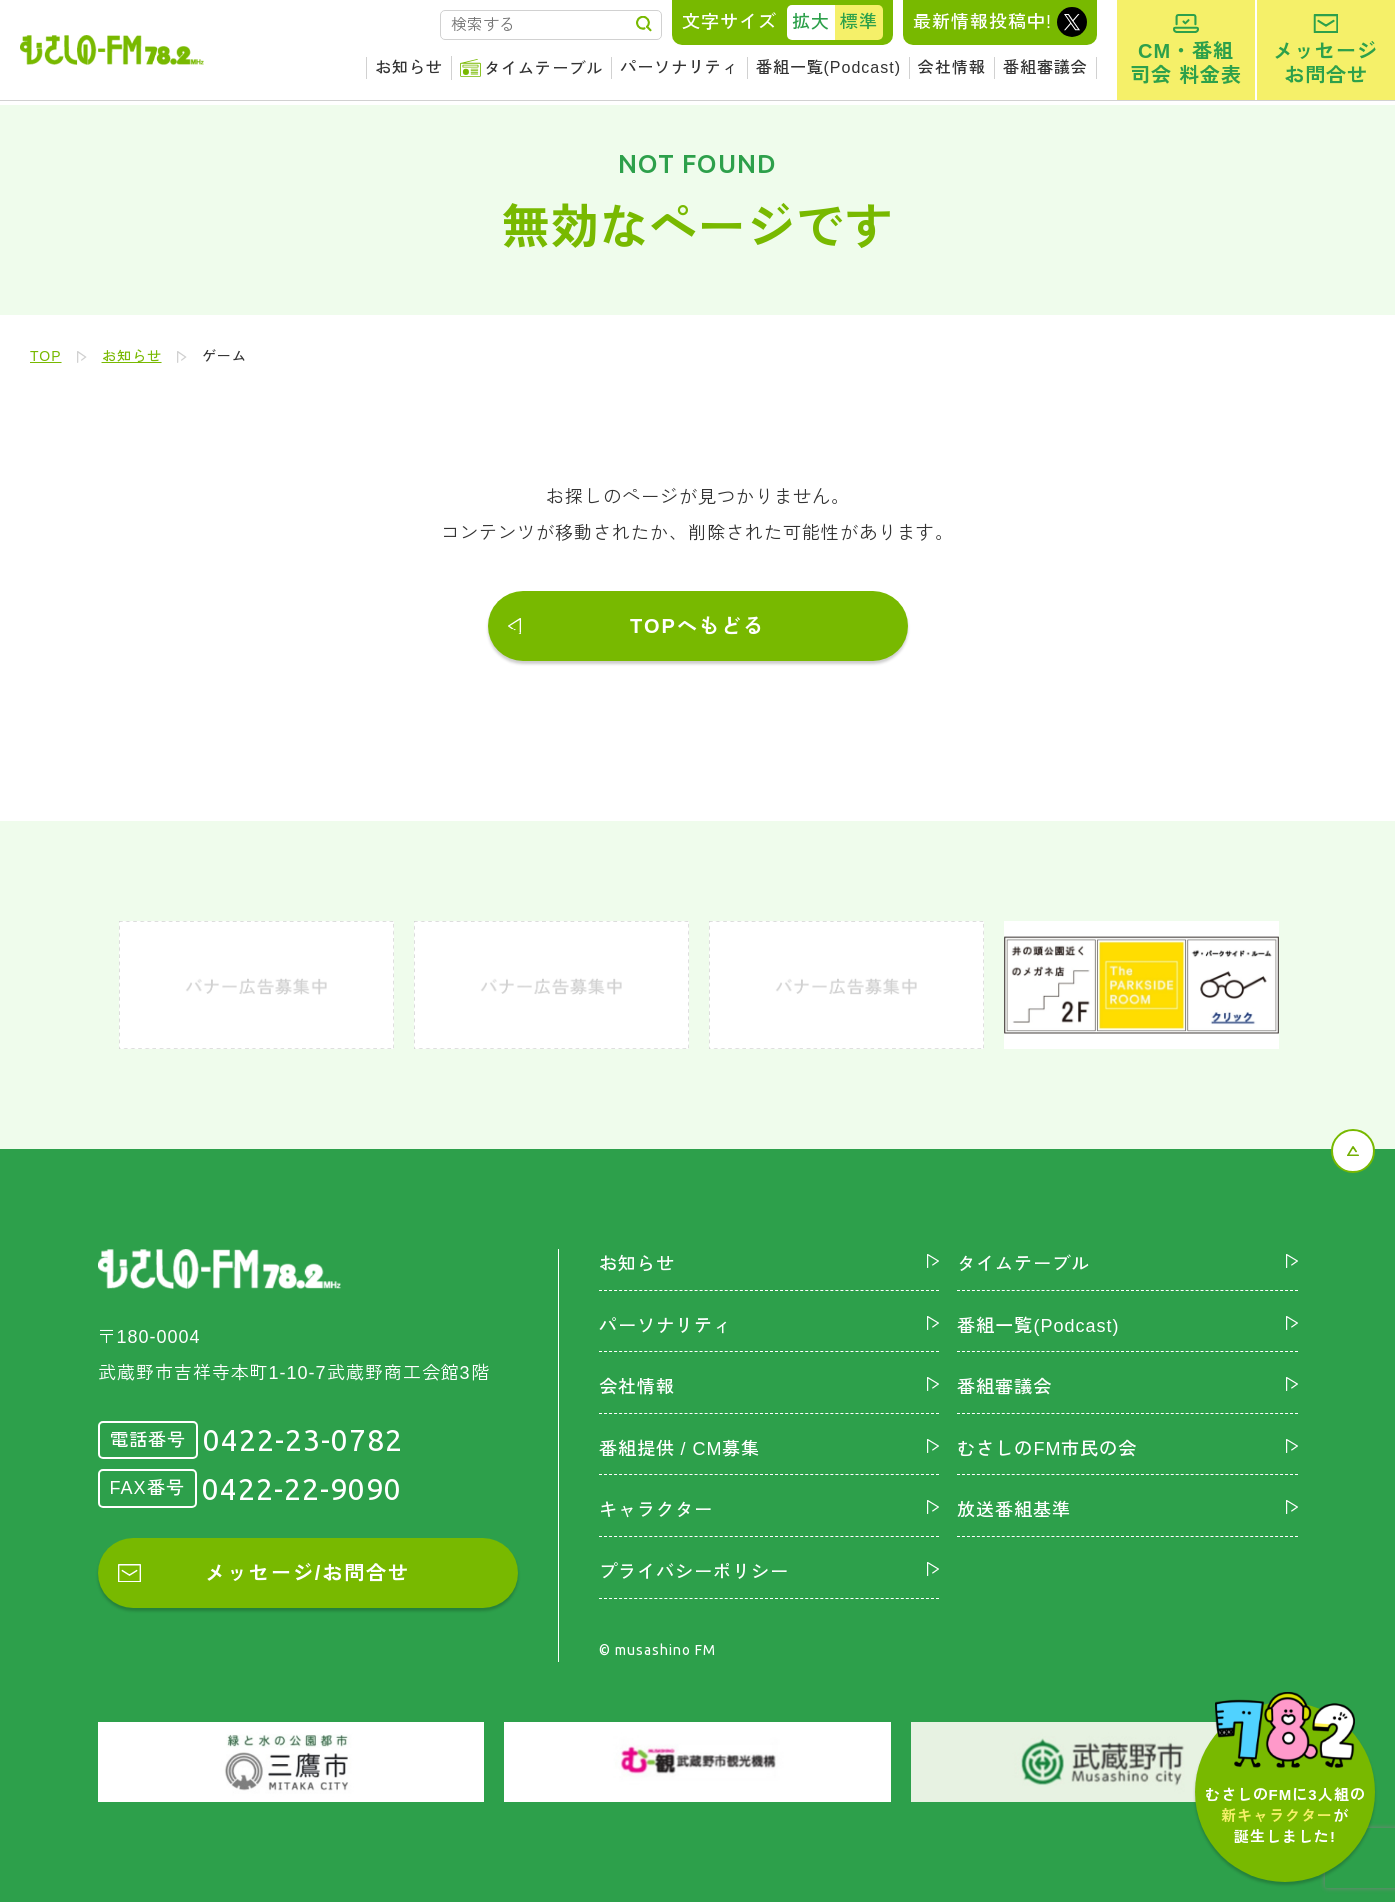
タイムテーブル (543, 68)
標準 (859, 22)
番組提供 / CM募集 (680, 1449)
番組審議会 (1045, 67)
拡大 (811, 22)
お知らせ (409, 67)
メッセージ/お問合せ (308, 1573)
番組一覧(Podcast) (828, 67)
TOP (46, 356)
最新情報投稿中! (982, 22)
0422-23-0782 (303, 1440)
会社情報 (952, 67)
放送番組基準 (1014, 1510)
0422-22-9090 (302, 1489)
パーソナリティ (679, 67)
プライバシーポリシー (694, 1572)
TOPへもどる (697, 626)
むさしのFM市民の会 (1047, 1449)
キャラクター (656, 1510)
